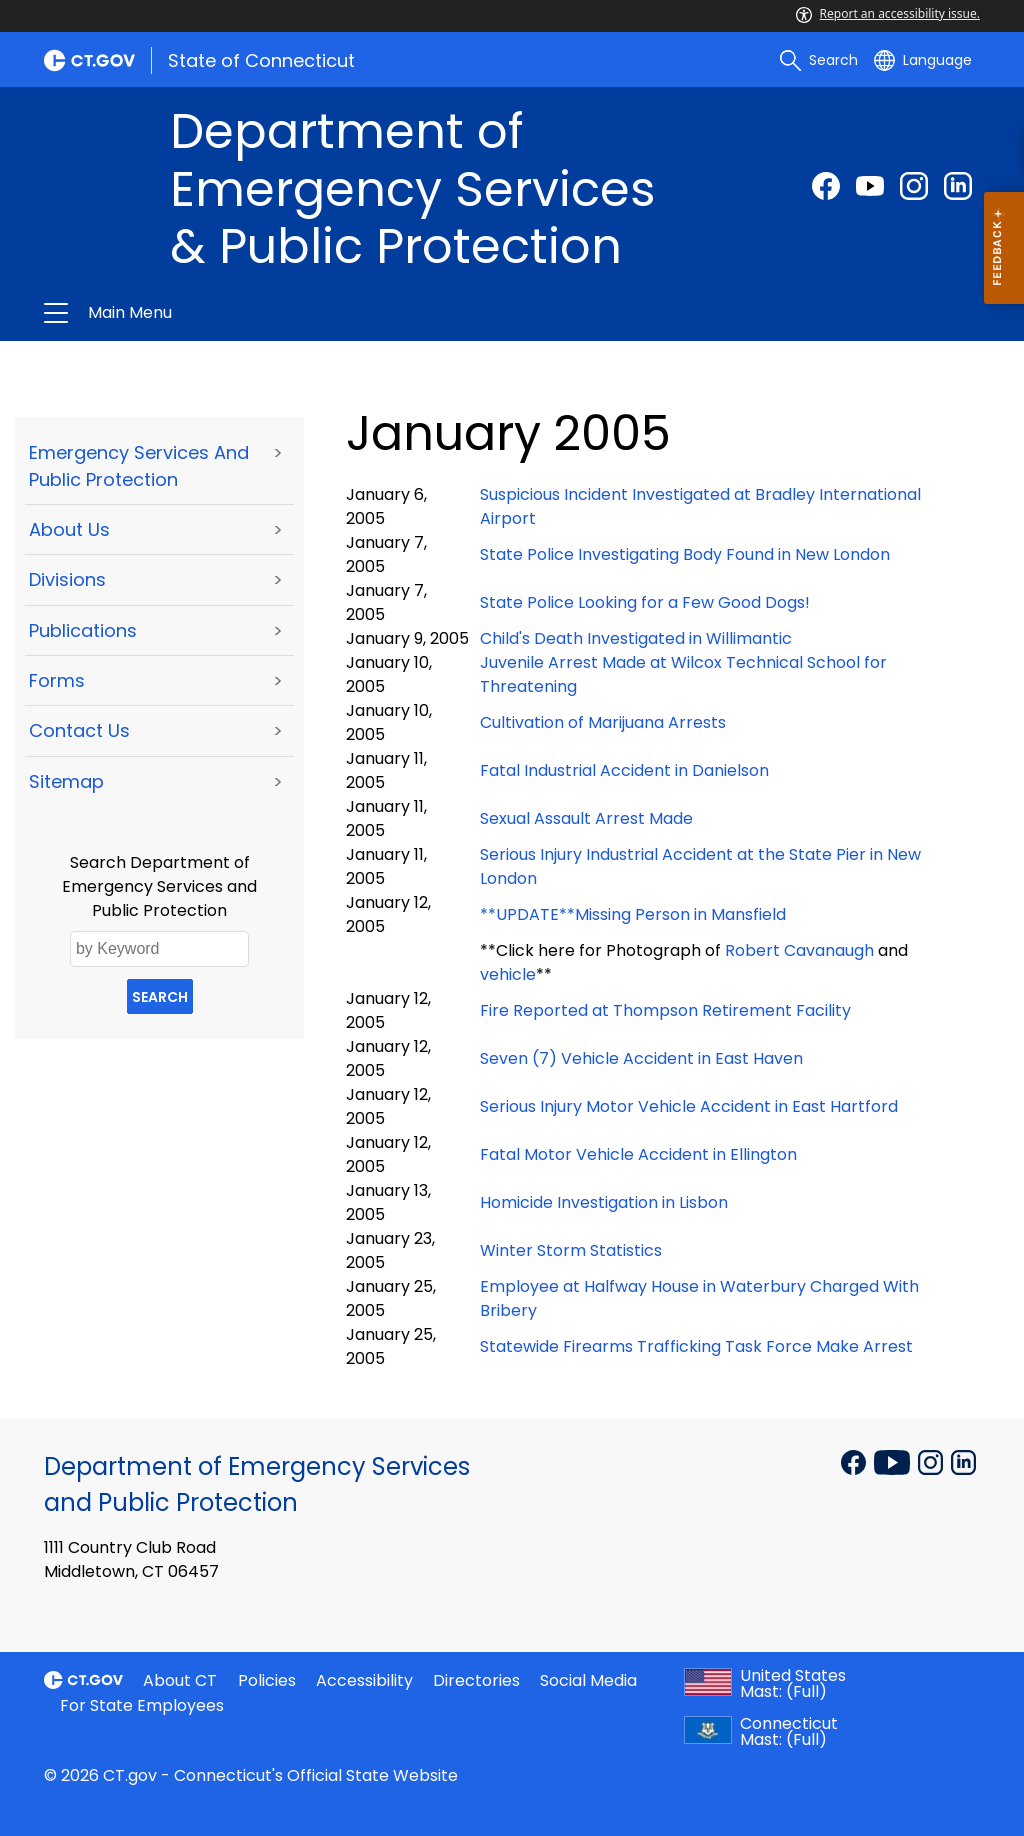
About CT (180, 1680)
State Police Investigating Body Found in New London (685, 554)
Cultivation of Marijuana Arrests (603, 722)
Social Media (588, 1680)
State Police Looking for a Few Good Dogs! (645, 602)
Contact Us (79, 730)
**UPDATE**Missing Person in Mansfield (633, 914)
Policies (267, 1680)
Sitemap (66, 781)
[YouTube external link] (894, 1461)
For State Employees (142, 1705)
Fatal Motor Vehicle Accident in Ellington (638, 1154)
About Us (69, 529)
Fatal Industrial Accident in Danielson (624, 770)
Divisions (67, 579)
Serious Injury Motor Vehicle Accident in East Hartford (689, 1106)
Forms (57, 680)
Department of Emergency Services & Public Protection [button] (300, 313)
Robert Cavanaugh (799, 950)
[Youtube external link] (870, 186)
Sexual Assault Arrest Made (586, 818)
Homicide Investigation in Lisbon (604, 1202)
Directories (476, 1680)
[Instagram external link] (914, 186)
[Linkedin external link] (963, 1461)
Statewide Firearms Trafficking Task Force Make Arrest (696, 1346)
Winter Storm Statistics (571, 1250)
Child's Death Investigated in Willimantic (636, 638)
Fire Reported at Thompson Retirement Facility (665, 1010)
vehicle (508, 974)
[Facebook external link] (826, 186)
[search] (819, 60)
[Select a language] (923, 60)
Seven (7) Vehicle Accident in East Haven (641, 1058)
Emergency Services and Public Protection (139, 466)
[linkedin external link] (958, 186)
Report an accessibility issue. (888, 13)
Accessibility (364, 1680)
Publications (83, 630)
